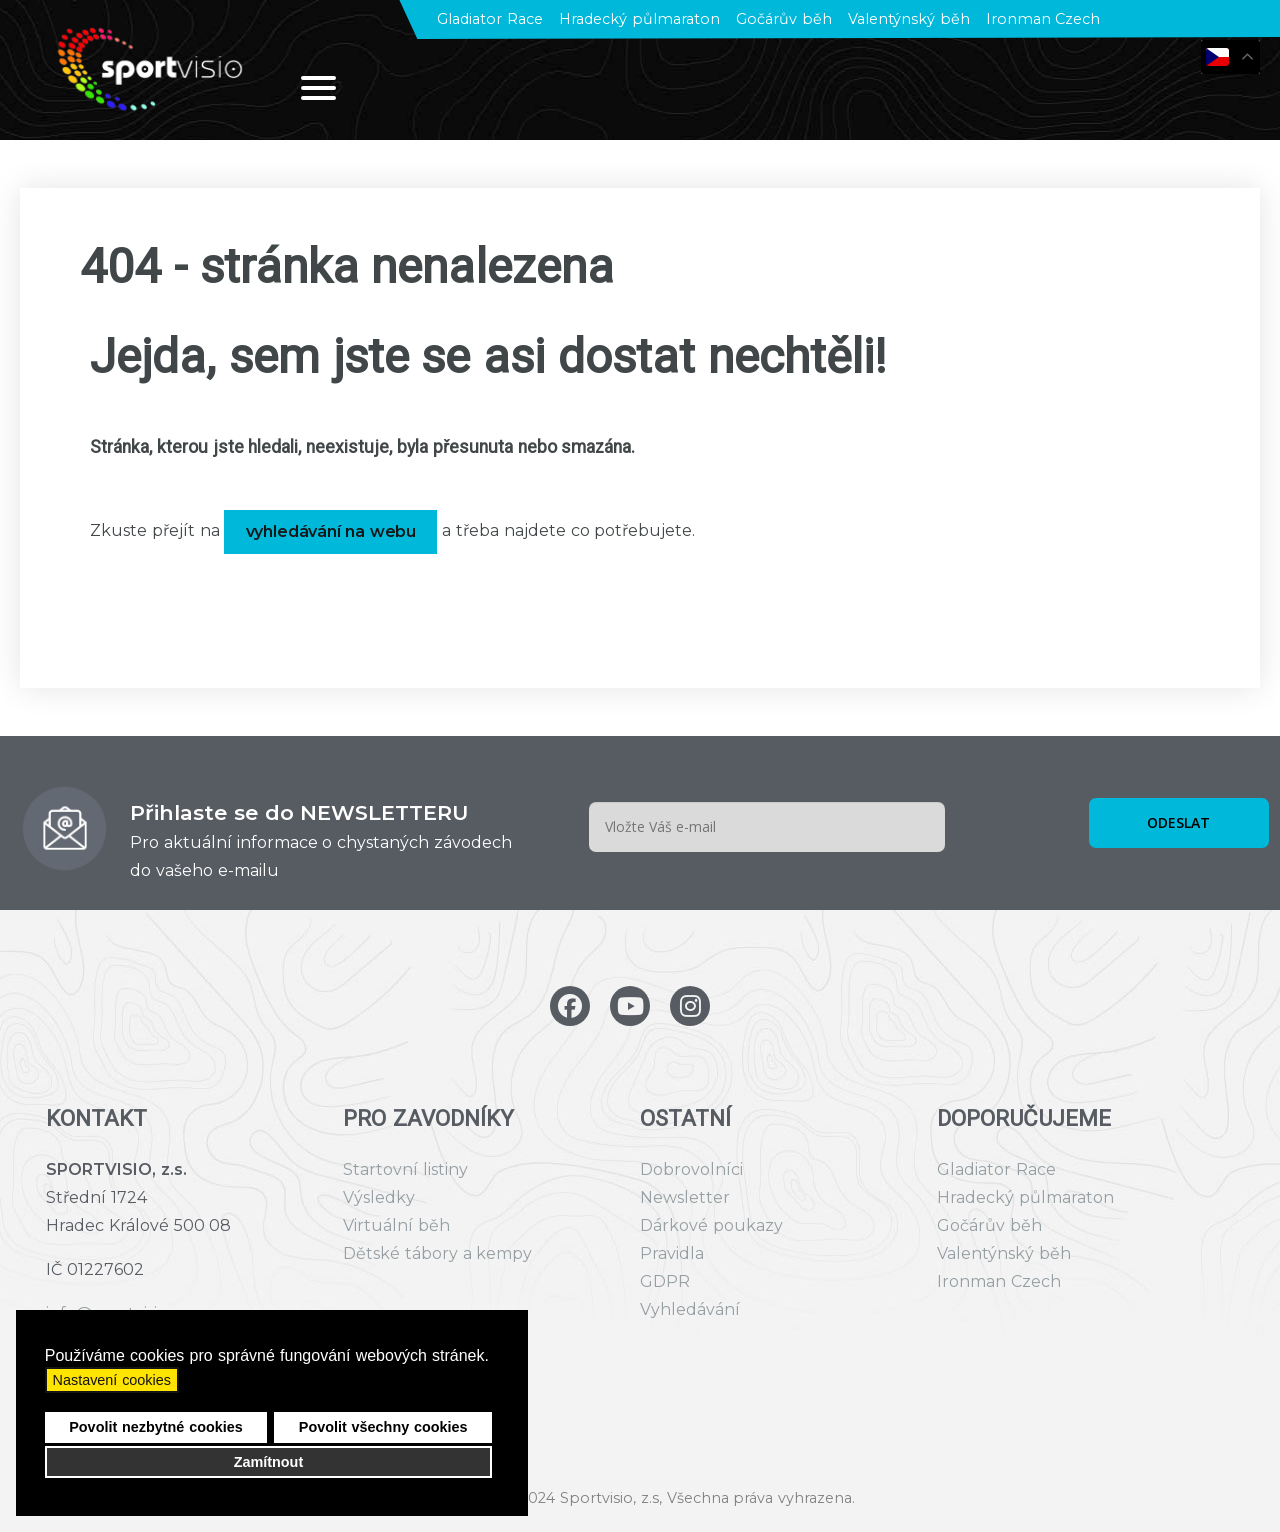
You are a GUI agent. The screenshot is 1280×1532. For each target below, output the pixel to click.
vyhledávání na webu (331, 531)
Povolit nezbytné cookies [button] (156, 1427)
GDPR (665, 1281)
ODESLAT (1178, 822)
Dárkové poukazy (711, 1225)
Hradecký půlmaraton (639, 19)
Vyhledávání (690, 1309)
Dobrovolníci (691, 1169)
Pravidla (672, 1253)
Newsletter (685, 1197)
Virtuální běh (396, 1225)
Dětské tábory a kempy (437, 1253)
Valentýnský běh (909, 19)
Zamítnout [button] (269, 1462)
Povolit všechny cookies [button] (383, 1427)
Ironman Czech (1043, 19)
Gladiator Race (490, 19)
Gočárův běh (784, 19)
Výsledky (379, 1197)
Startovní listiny (405, 1169)
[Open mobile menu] (318, 87)
